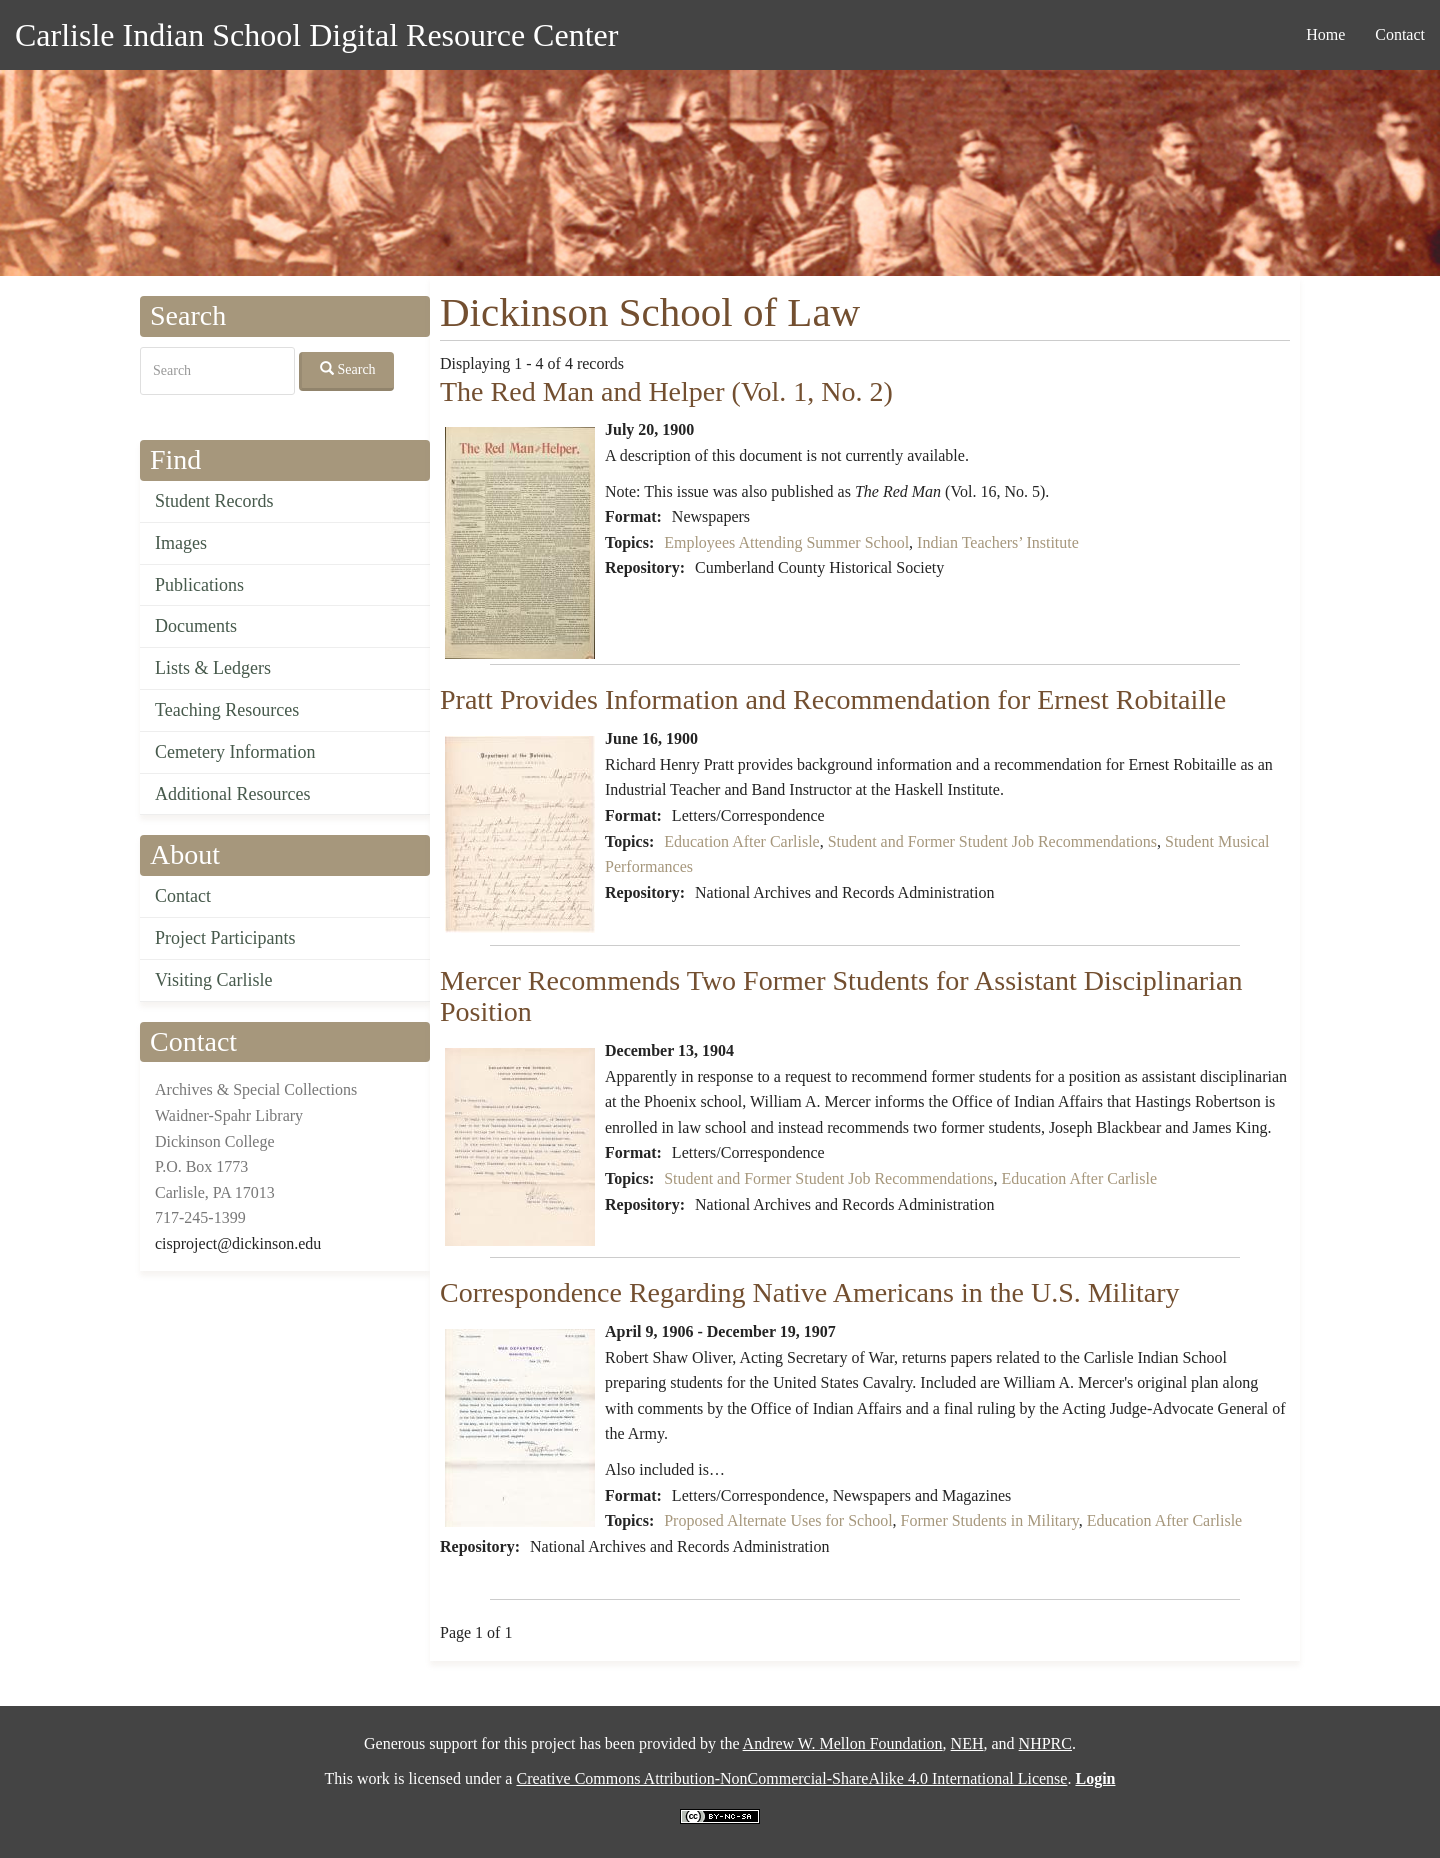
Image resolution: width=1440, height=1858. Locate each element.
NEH (967, 1743)
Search (348, 369)
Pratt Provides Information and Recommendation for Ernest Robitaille (833, 699)
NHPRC (1045, 1743)
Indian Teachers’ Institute (998, 542)
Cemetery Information (235, 752)
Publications (199, 585)
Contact (1400, 34)
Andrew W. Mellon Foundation (843, 1743)
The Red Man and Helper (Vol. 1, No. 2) (666, 391)
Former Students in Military (990, 1520)
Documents (196, 626)
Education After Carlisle (742, 841)
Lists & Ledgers (213, 668)
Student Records (214, 501)
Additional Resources (232, 794)
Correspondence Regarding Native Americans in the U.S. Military (809, 1292)
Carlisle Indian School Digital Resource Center (316, 35)
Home (1325, 34)
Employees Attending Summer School (786, 542)
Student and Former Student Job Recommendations (992, 841)
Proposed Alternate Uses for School (778, 1520)
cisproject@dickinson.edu (238, 1243)
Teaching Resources (227, 710)
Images (181, 543)
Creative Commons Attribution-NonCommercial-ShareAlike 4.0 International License (791, 1778)
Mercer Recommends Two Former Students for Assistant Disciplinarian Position (841, 996)
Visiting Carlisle (213, 980)
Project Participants (225, 938)
